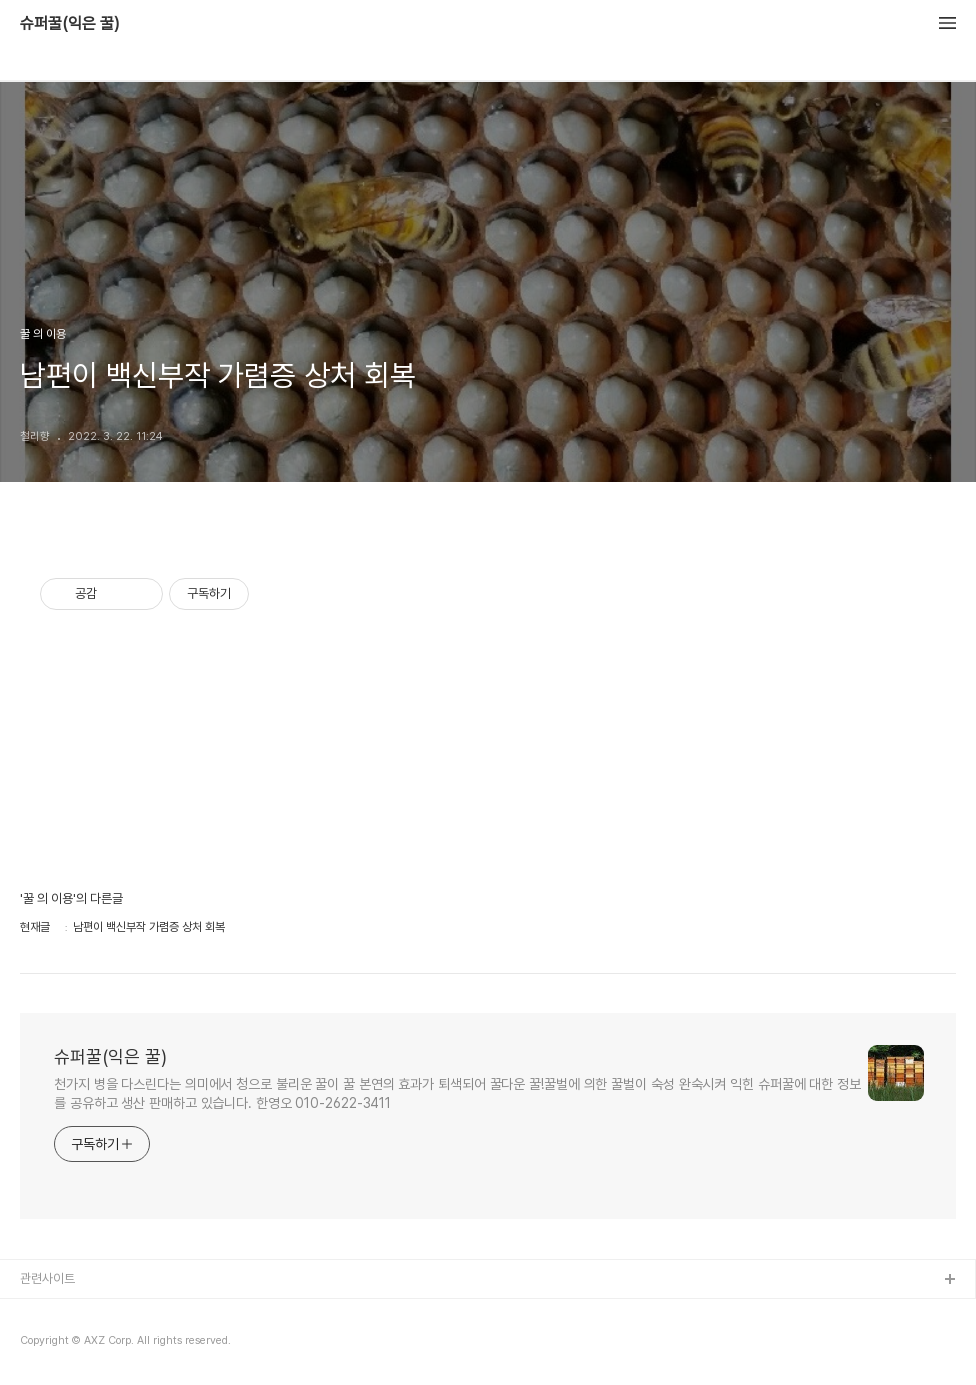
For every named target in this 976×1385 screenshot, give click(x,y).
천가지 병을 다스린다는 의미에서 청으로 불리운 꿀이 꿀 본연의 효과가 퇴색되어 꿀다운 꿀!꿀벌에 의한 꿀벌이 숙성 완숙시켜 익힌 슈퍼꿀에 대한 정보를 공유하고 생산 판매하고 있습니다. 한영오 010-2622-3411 (457, 1093)
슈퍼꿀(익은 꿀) (70, 24)
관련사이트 (47, 1278)
